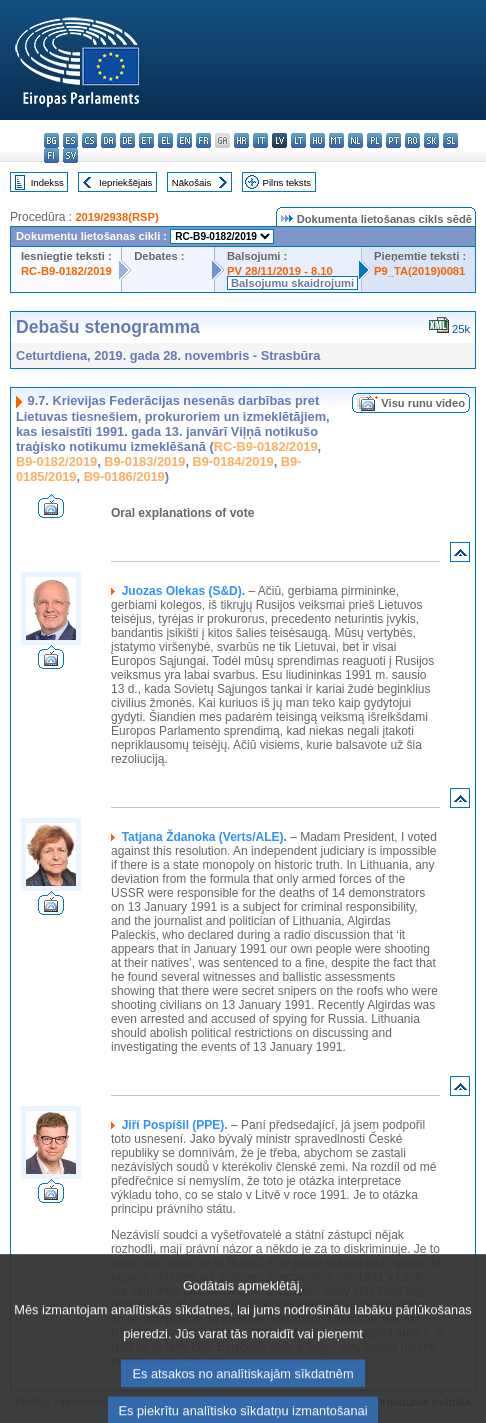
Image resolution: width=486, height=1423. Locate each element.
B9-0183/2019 (144, 461)
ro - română (412, 140)
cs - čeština (89, 140)
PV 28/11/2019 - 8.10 (280, 271)
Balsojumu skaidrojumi (292, 283)
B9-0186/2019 (124, 476)
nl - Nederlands (355, 140)
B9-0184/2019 (233, 461)
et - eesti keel (146, 140)
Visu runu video (423, 403)
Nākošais (191, 182)
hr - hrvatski (241, 140)
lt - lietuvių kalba (298, 140)
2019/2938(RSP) (116, 217)
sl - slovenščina (450, 140)
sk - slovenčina (431, 140)
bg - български (51, 140)
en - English (184, 140)
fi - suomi (51, 155)
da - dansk (108, 140)
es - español (70, 140)
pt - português (393, 140)
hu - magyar (317, 140)
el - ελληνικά (165, 140)
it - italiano (260, 140)
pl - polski (374, 140)
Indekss (47, 182)
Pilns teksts (287, 182)
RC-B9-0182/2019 (66, 271)
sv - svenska (70, 155)
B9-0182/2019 (56, 461)
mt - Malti (336, 140)
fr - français (203, 140)
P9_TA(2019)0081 (419, 271)
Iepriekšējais (125, 182)
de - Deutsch (127, 140)
